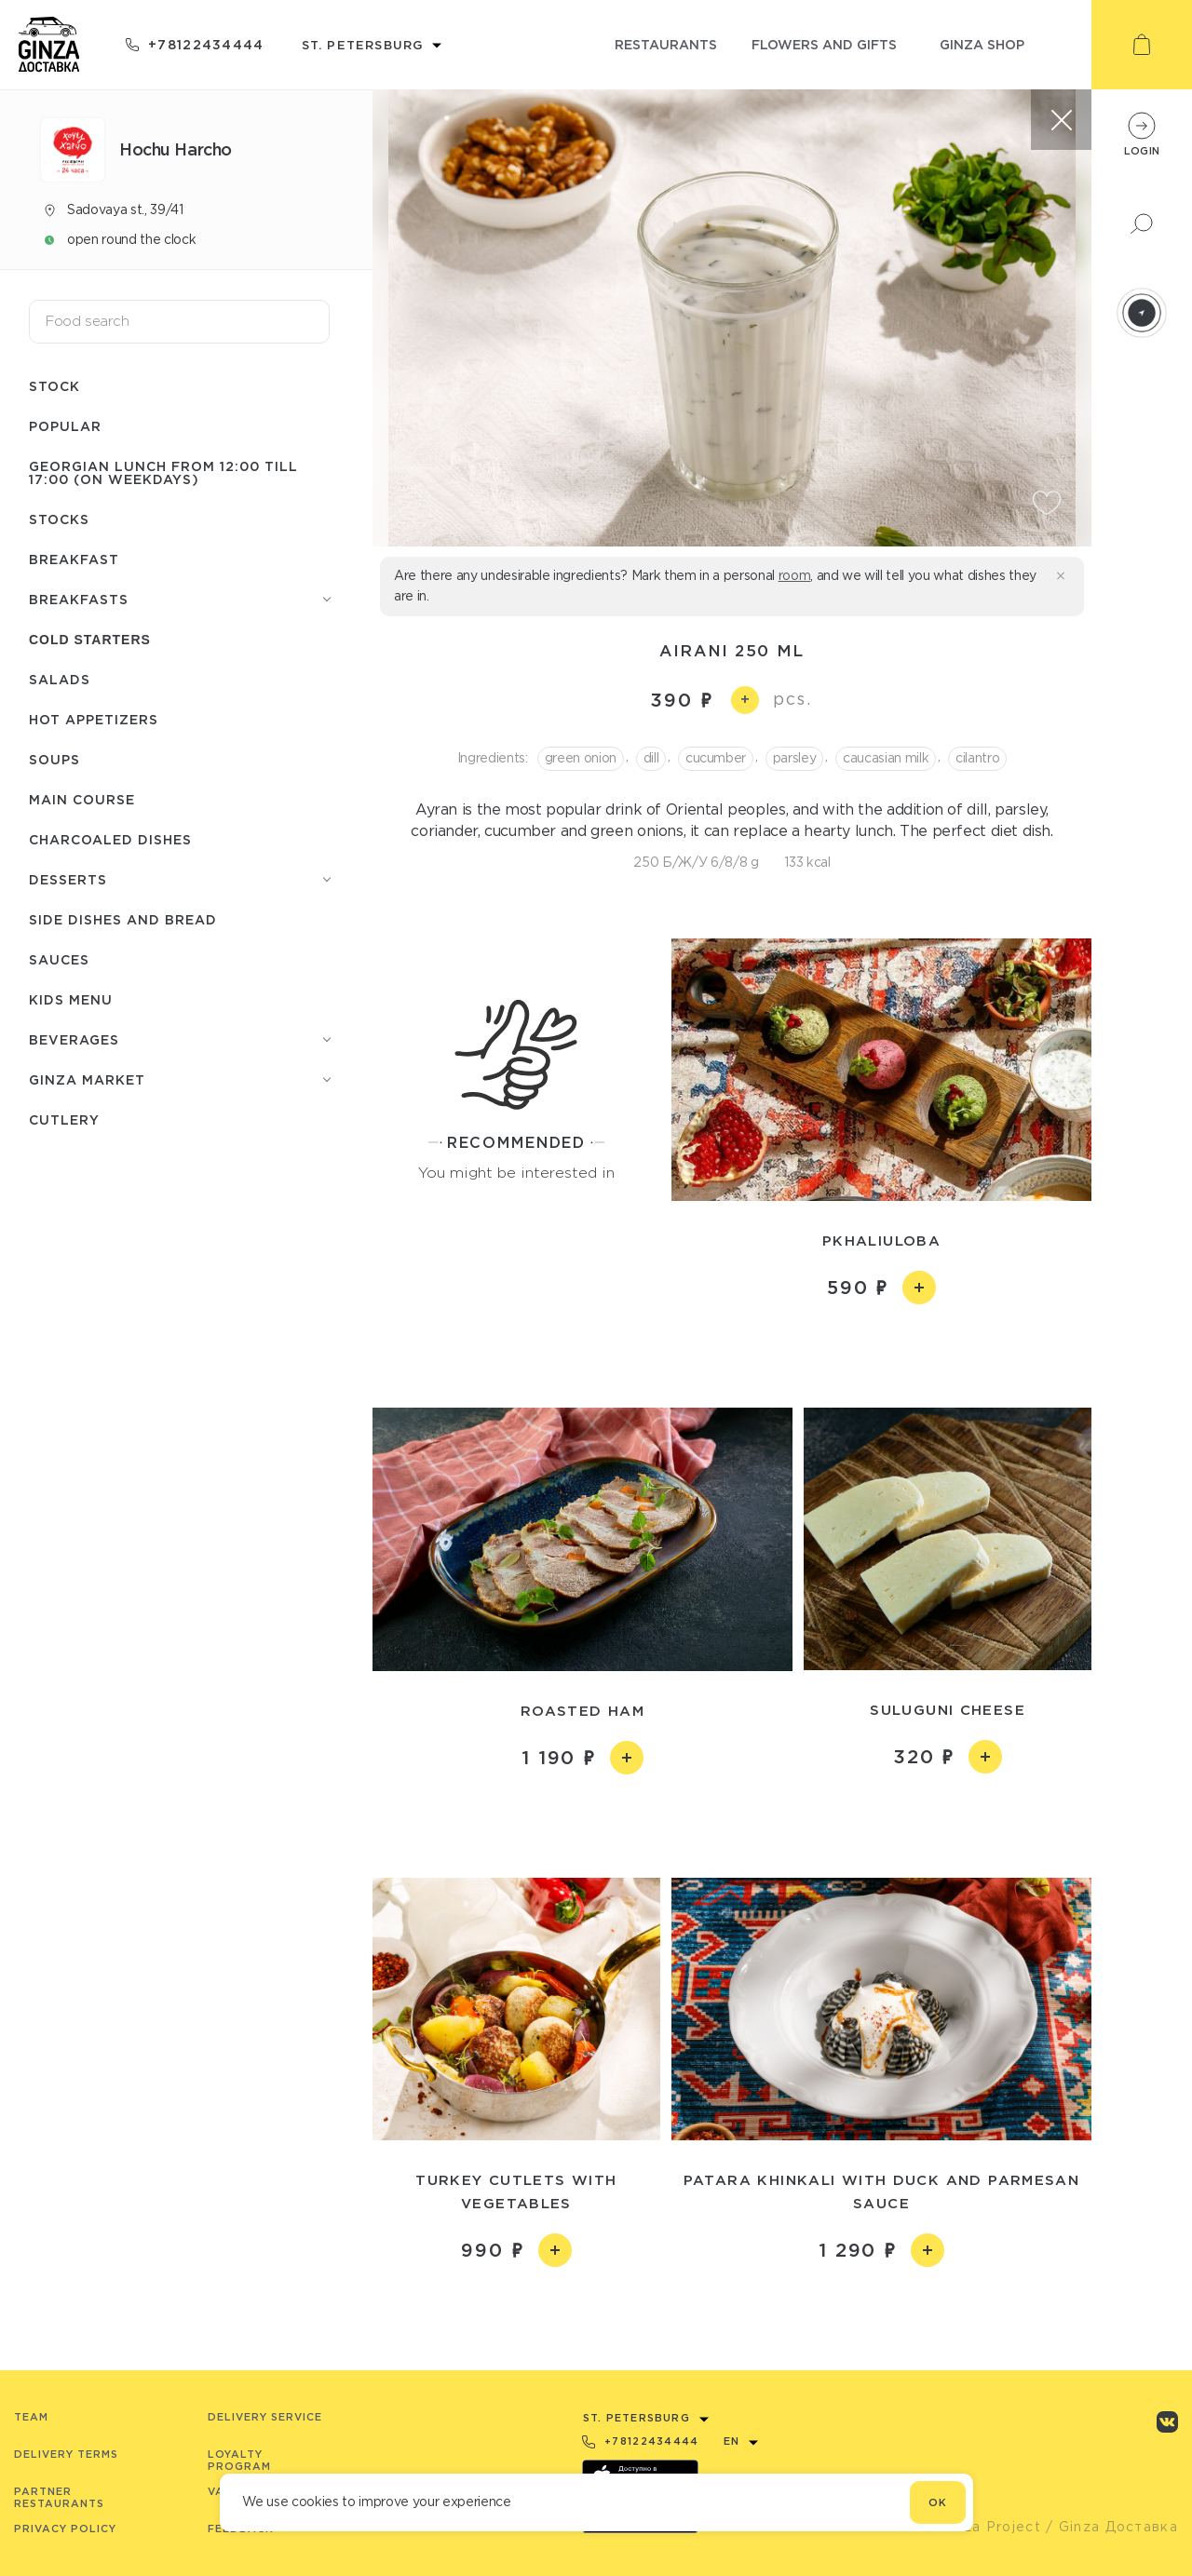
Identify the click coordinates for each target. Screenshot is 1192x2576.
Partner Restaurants (59, 2497)
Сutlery (64, 1119)
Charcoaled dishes (110, 839)
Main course (82, 799)
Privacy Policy (65, 2528)
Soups (54, 759)
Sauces (59, 959)
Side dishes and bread (123, 919)
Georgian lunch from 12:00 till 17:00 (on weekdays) (163, 472)
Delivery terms (66, 2454)
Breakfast (74, 559)
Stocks (59, 519)
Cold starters (90, 639)
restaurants (666, 44)
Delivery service (265, 2416)
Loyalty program (239, 2460)
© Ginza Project (981, 2526)
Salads (59, 679)
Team (31, 2416)
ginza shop (982, 44)
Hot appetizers (93, 719)
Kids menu (71, 999)
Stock (54, 386)
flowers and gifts (824, 44)
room (795, 575)
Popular (65, 426)
